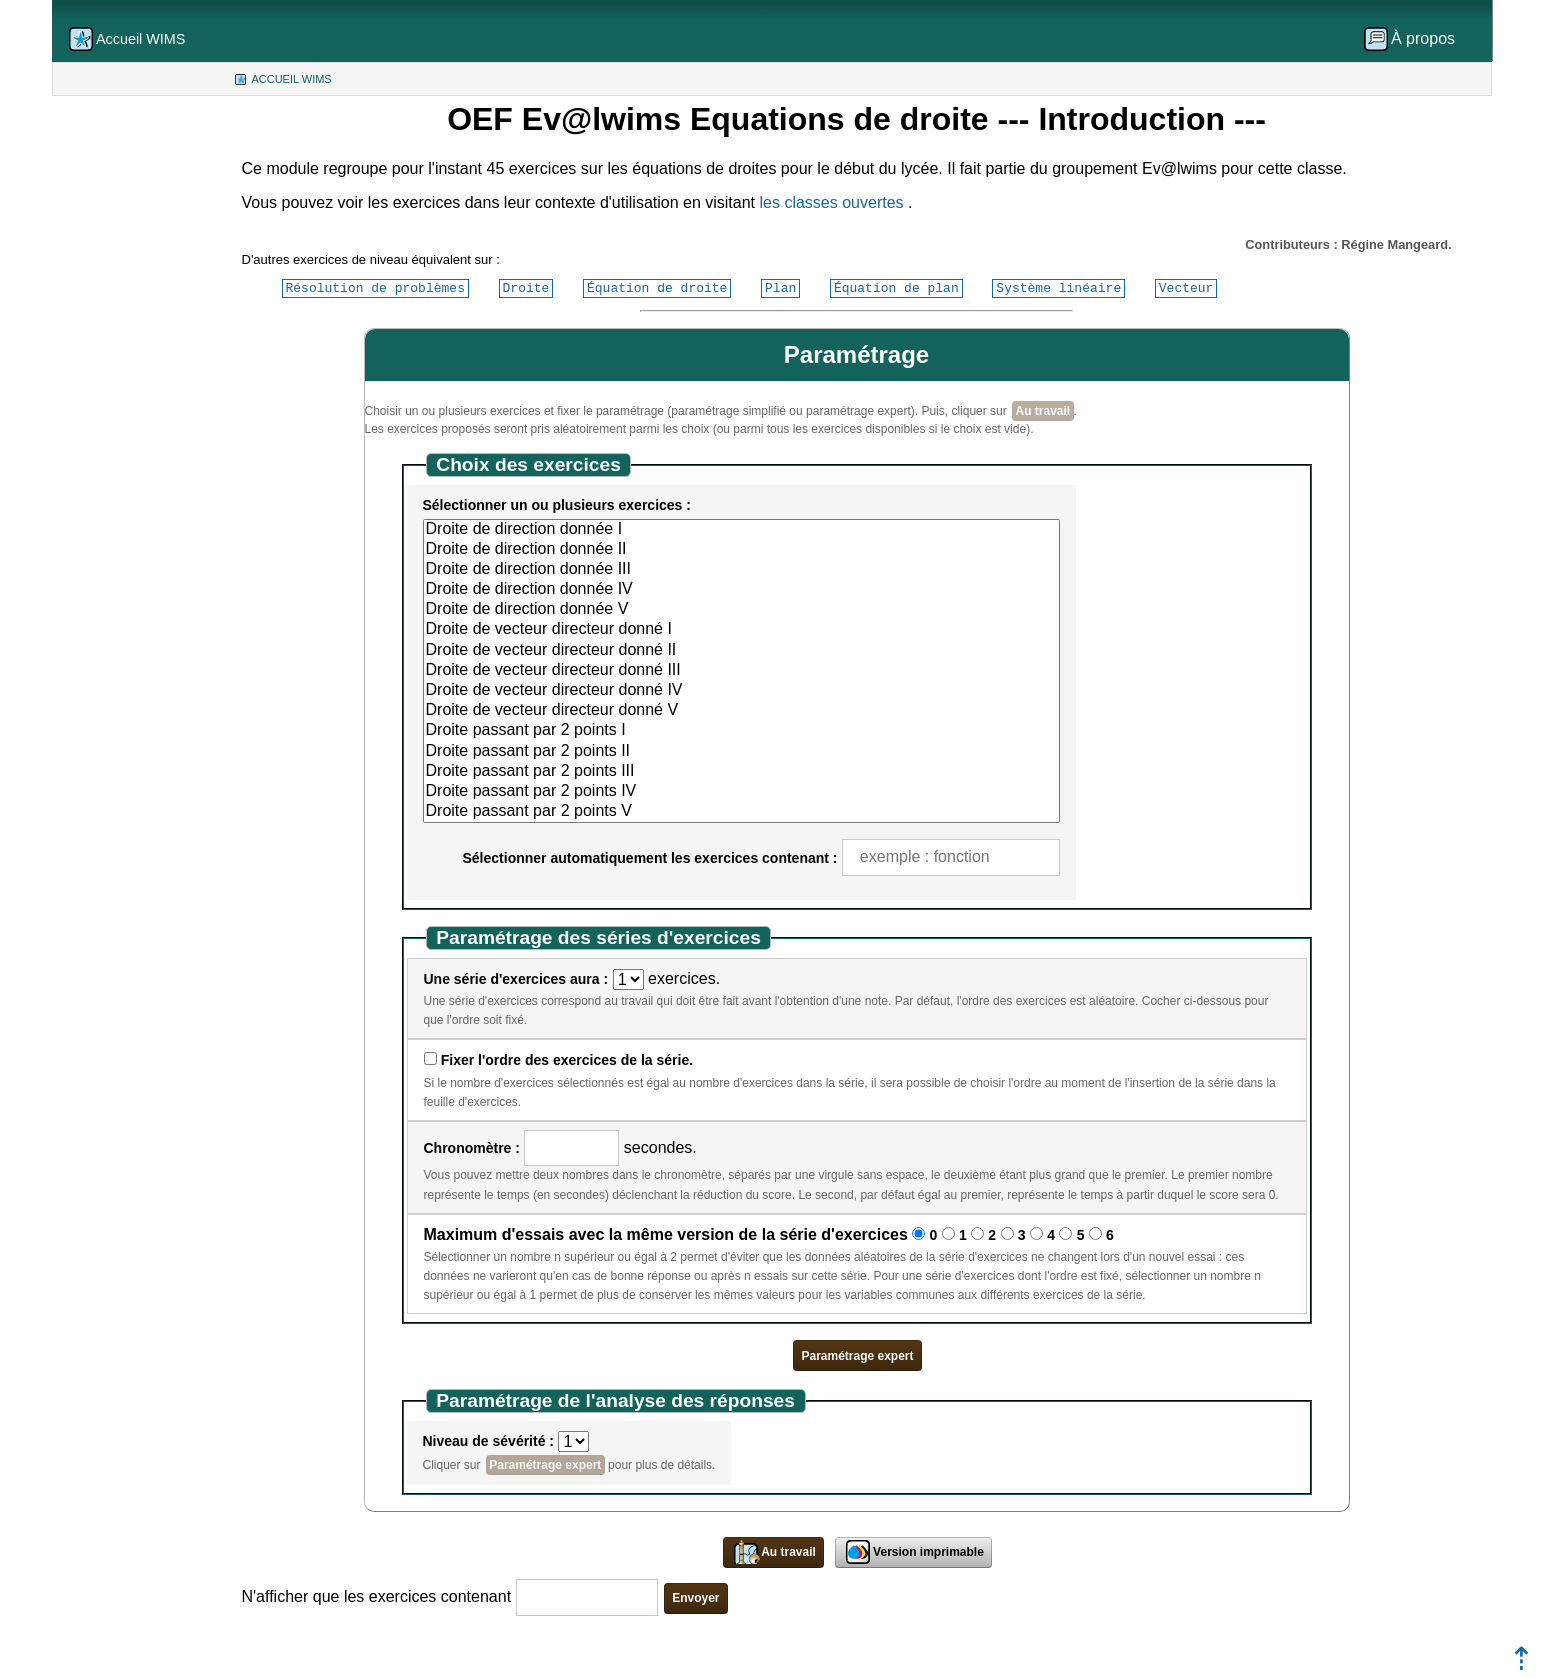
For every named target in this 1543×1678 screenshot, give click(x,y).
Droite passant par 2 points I (741, 731)
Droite (526, 288)
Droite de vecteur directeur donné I (741, 630)
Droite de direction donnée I (741, 530)
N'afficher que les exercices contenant (377, 1596)
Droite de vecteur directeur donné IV (741, 691)
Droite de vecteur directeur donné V (741, 711)
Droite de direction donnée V (741, 610)
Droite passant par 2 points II (741, 752)
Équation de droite (657, 288)
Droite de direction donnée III (741, 570)
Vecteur (1186, 288)
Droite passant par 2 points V (741, 812)
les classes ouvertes (832, 202)
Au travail (1043, 411)
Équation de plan (896, 288)
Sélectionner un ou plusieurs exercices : (557, 505)
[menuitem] (1416, 39)
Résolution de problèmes (375, 288)
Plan (780, 288)
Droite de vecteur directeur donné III (741, 671)
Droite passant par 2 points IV (741, 792)
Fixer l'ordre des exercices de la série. (567, 1060)
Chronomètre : (472, 1148)
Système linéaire (1058, 288)
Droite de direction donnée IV (741, 590)
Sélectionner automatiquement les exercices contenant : (650, 858)
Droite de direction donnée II (741, 550)
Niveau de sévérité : (489, 1441)
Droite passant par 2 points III (741, 772)
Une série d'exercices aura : (516, 979)
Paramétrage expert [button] (857, 1356)
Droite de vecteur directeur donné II (741, 651)
